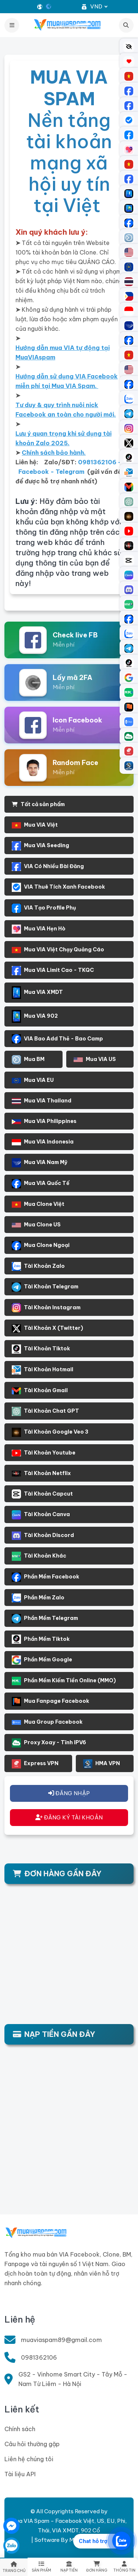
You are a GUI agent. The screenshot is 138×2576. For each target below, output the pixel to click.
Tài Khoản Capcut (42, 1494)
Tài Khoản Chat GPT (45, 1411)
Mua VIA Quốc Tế (41, 1183)
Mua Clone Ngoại (41, 1245)
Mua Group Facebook (47, 1722)
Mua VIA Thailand (41, 1100)
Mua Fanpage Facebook (50, 1701)
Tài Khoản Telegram (45, 1287)
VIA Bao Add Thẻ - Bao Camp (57, 1038)
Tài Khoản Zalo (38, 1266)
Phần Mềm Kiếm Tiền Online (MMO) (64, 1681)
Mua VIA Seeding (40, 845)
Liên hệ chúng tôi (28, 2459)
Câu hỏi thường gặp (32, 2444)
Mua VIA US (95, 1059)
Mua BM (28, 1059)
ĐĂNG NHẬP (69, 1793)
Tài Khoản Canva (41, 1514)
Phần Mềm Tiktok (41, 1639)
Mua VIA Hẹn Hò (39, 929)
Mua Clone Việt (38, 1204)
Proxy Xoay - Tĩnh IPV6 (49, 1743)
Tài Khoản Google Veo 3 (50, 1432)
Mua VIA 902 (35, 1016)
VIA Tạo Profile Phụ (44, 908)
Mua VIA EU (33, 1080)
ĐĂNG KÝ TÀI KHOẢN (69, 1817)
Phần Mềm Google (42, 1660)
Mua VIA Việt (35, 825)
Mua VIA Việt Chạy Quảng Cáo (58, 949)
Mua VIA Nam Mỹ (39, 1162)
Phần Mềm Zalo (38, 1597)
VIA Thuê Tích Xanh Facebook (58, 887)
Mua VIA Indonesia (43, 1141)
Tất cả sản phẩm (38, 804)
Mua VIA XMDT (37, 992)
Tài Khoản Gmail (40, 1390)
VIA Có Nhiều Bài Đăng (48, 866)
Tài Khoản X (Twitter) (47, 1328)
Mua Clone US (36, 1224)
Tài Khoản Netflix (41, 1473)
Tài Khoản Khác (39, 1556)
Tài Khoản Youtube (43, 1452)
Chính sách (19, 2429)
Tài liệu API (20, 2474)
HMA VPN (101, 1763)
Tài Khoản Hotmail (42, 1370)
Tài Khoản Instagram (46, 1307)
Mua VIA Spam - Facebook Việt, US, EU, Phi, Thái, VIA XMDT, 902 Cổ (69, 2525)
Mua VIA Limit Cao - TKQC (53, 970)
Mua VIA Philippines (44, 1121)
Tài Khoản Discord (43, 1536)
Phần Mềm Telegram (45, 1618)
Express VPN (35, 1763)
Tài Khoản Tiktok (41, 1349)
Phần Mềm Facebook (45, 1577)
